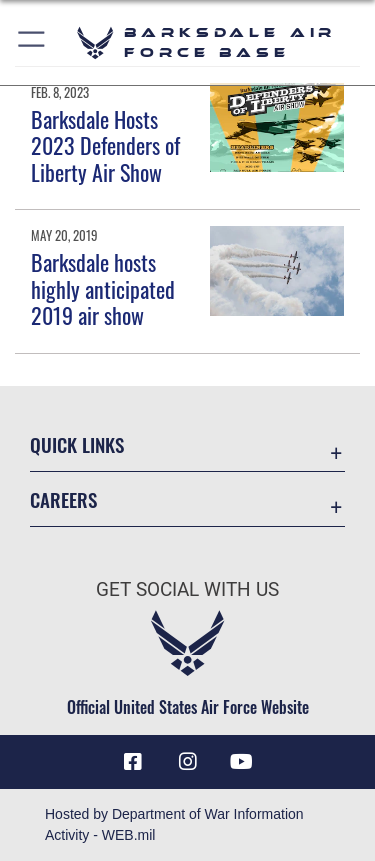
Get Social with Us (187, 589)
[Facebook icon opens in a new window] (133, 762)
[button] (32, 42)
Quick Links (77, 444)
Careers (63, 499)
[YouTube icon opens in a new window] (242, 762)
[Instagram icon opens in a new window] (188, 762)
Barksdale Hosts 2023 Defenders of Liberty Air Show (105, 145)
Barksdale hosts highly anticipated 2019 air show (103, 288)
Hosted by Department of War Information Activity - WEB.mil (174, 824)
